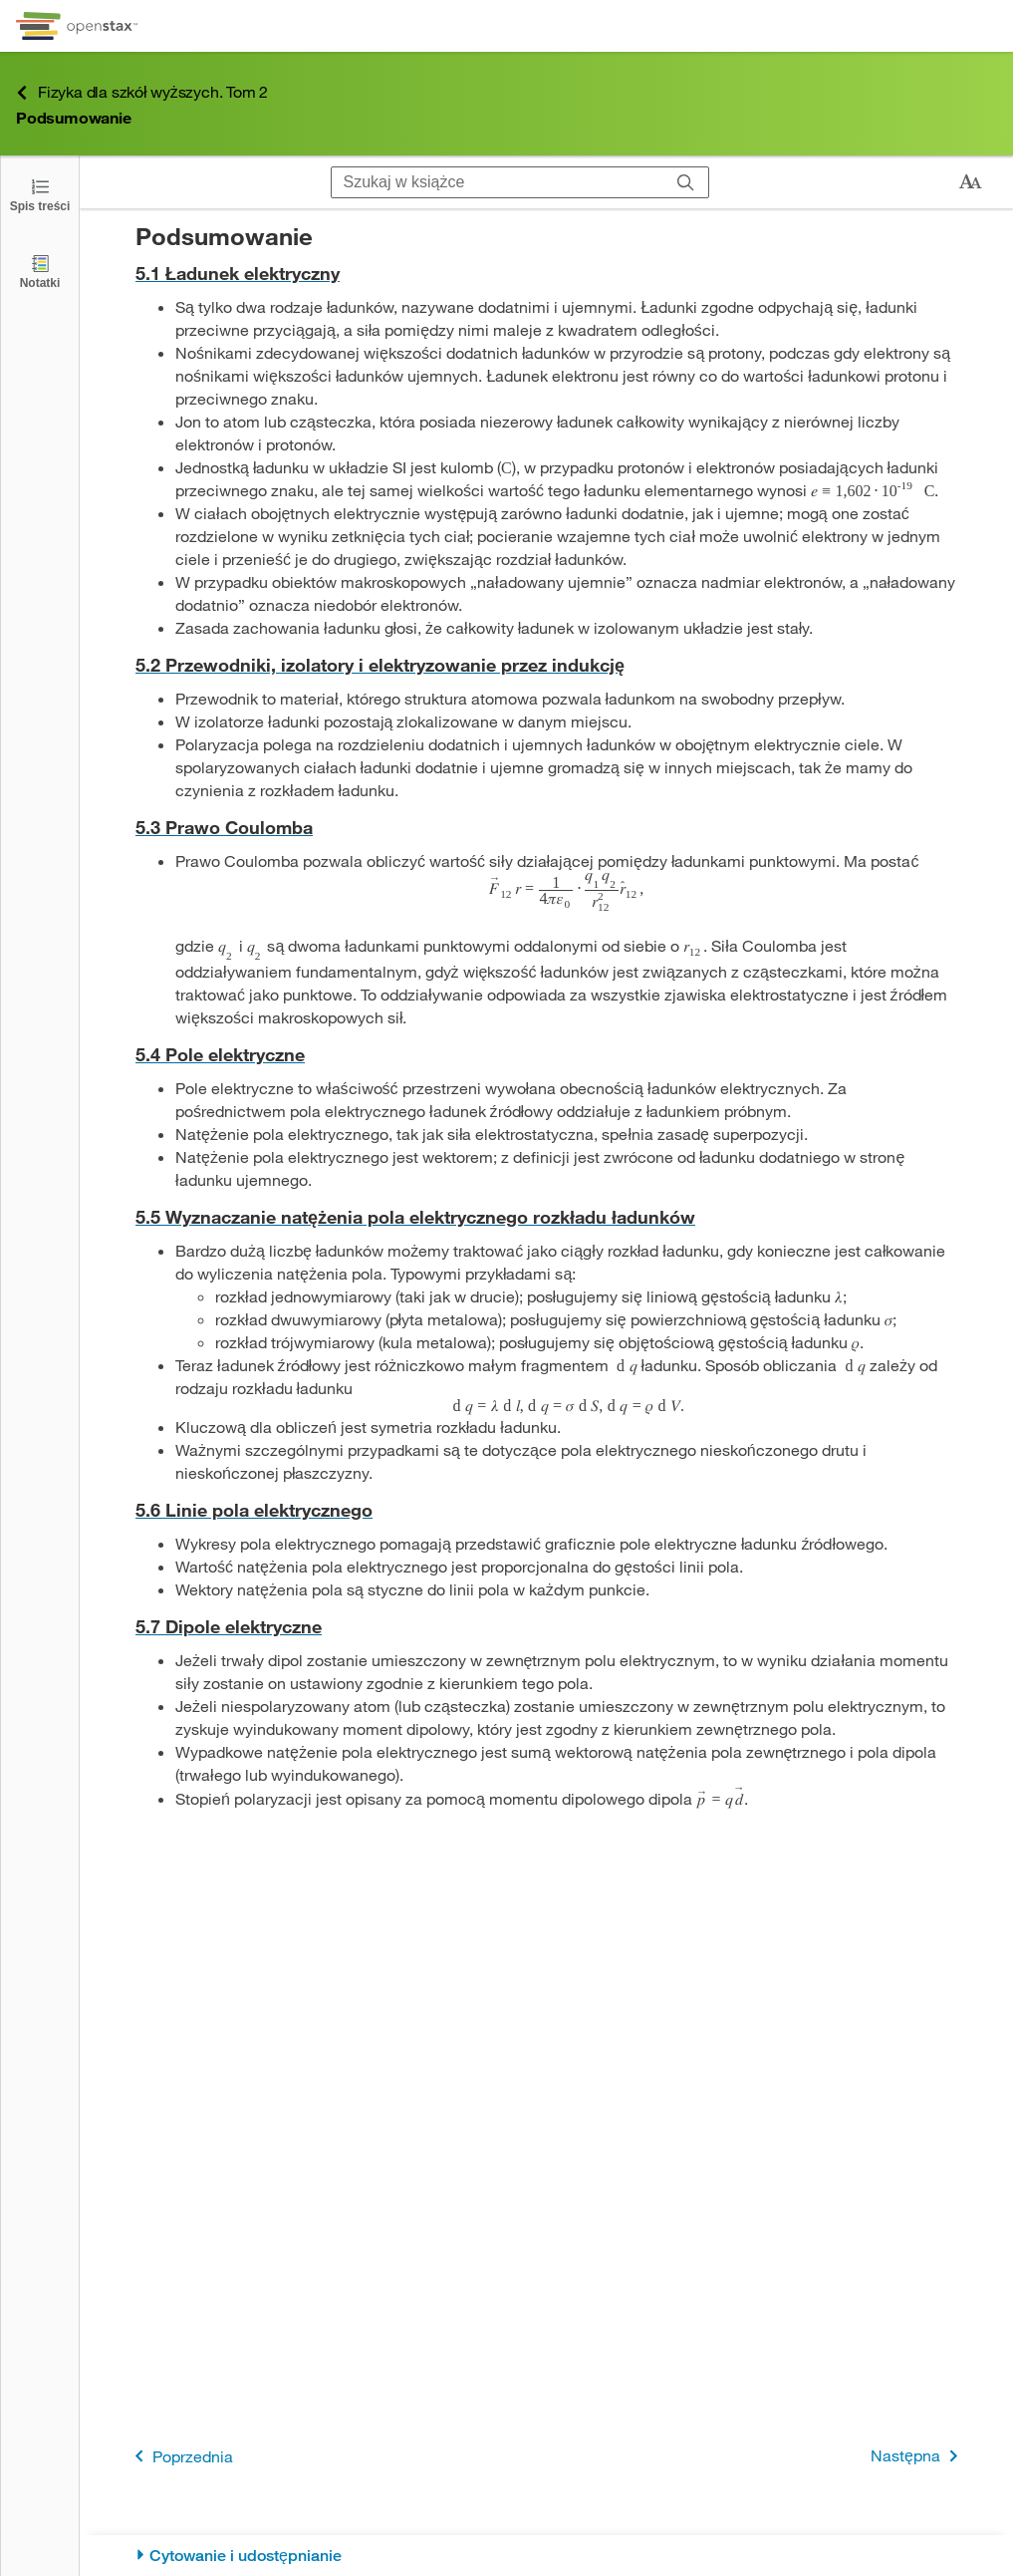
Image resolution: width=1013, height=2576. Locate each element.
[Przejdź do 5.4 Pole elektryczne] (546, 1054)
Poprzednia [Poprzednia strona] (180, 2455)
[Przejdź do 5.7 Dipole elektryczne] (546, 1626)
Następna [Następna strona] (918, 2455)
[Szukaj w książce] (497, 182)
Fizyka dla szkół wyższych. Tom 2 (142, 92)
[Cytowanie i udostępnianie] (546, 2555)
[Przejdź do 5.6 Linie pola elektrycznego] (546, 1510)
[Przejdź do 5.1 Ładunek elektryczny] (546, 273)
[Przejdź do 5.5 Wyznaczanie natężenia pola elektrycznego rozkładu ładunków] (546, 1217)
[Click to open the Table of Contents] (40, 193)
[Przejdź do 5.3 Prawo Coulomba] (546, 827)
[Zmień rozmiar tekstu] (970, 182)
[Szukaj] (685, 182)
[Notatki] (40, 270)
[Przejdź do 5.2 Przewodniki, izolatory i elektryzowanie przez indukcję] (546, 665)
